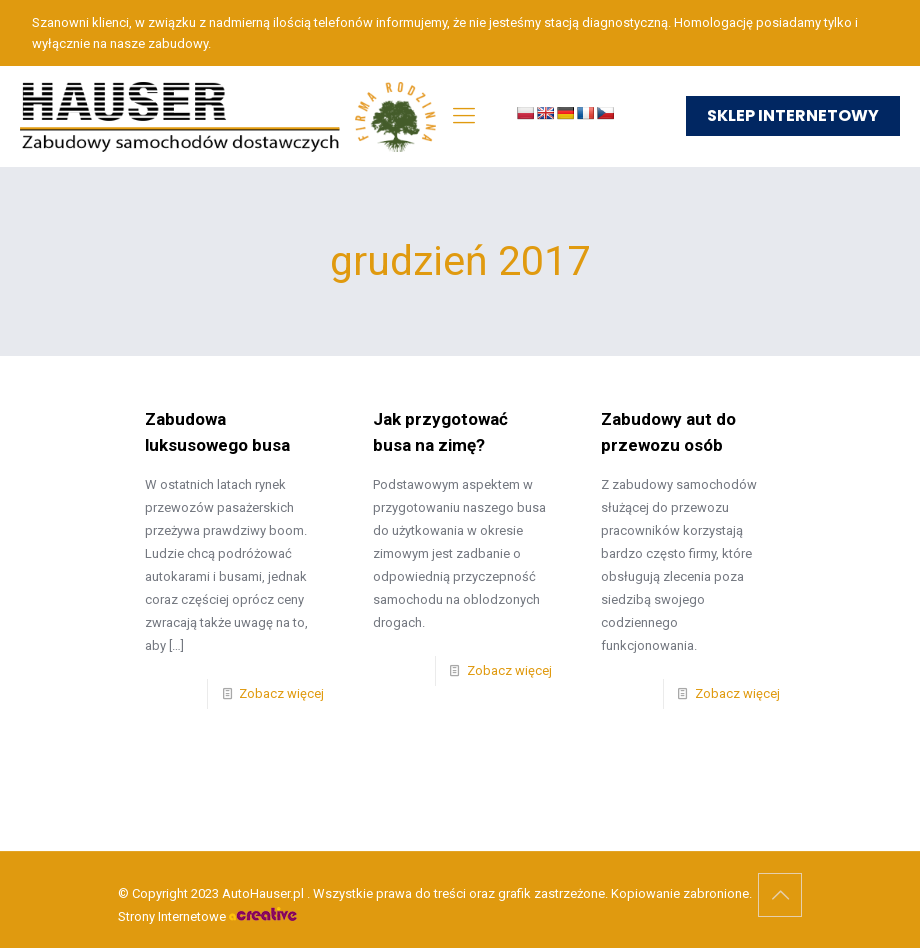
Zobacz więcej (281, 693)
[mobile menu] (464, 116)
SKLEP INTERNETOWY (793, 115)
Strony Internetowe (207, 916)
